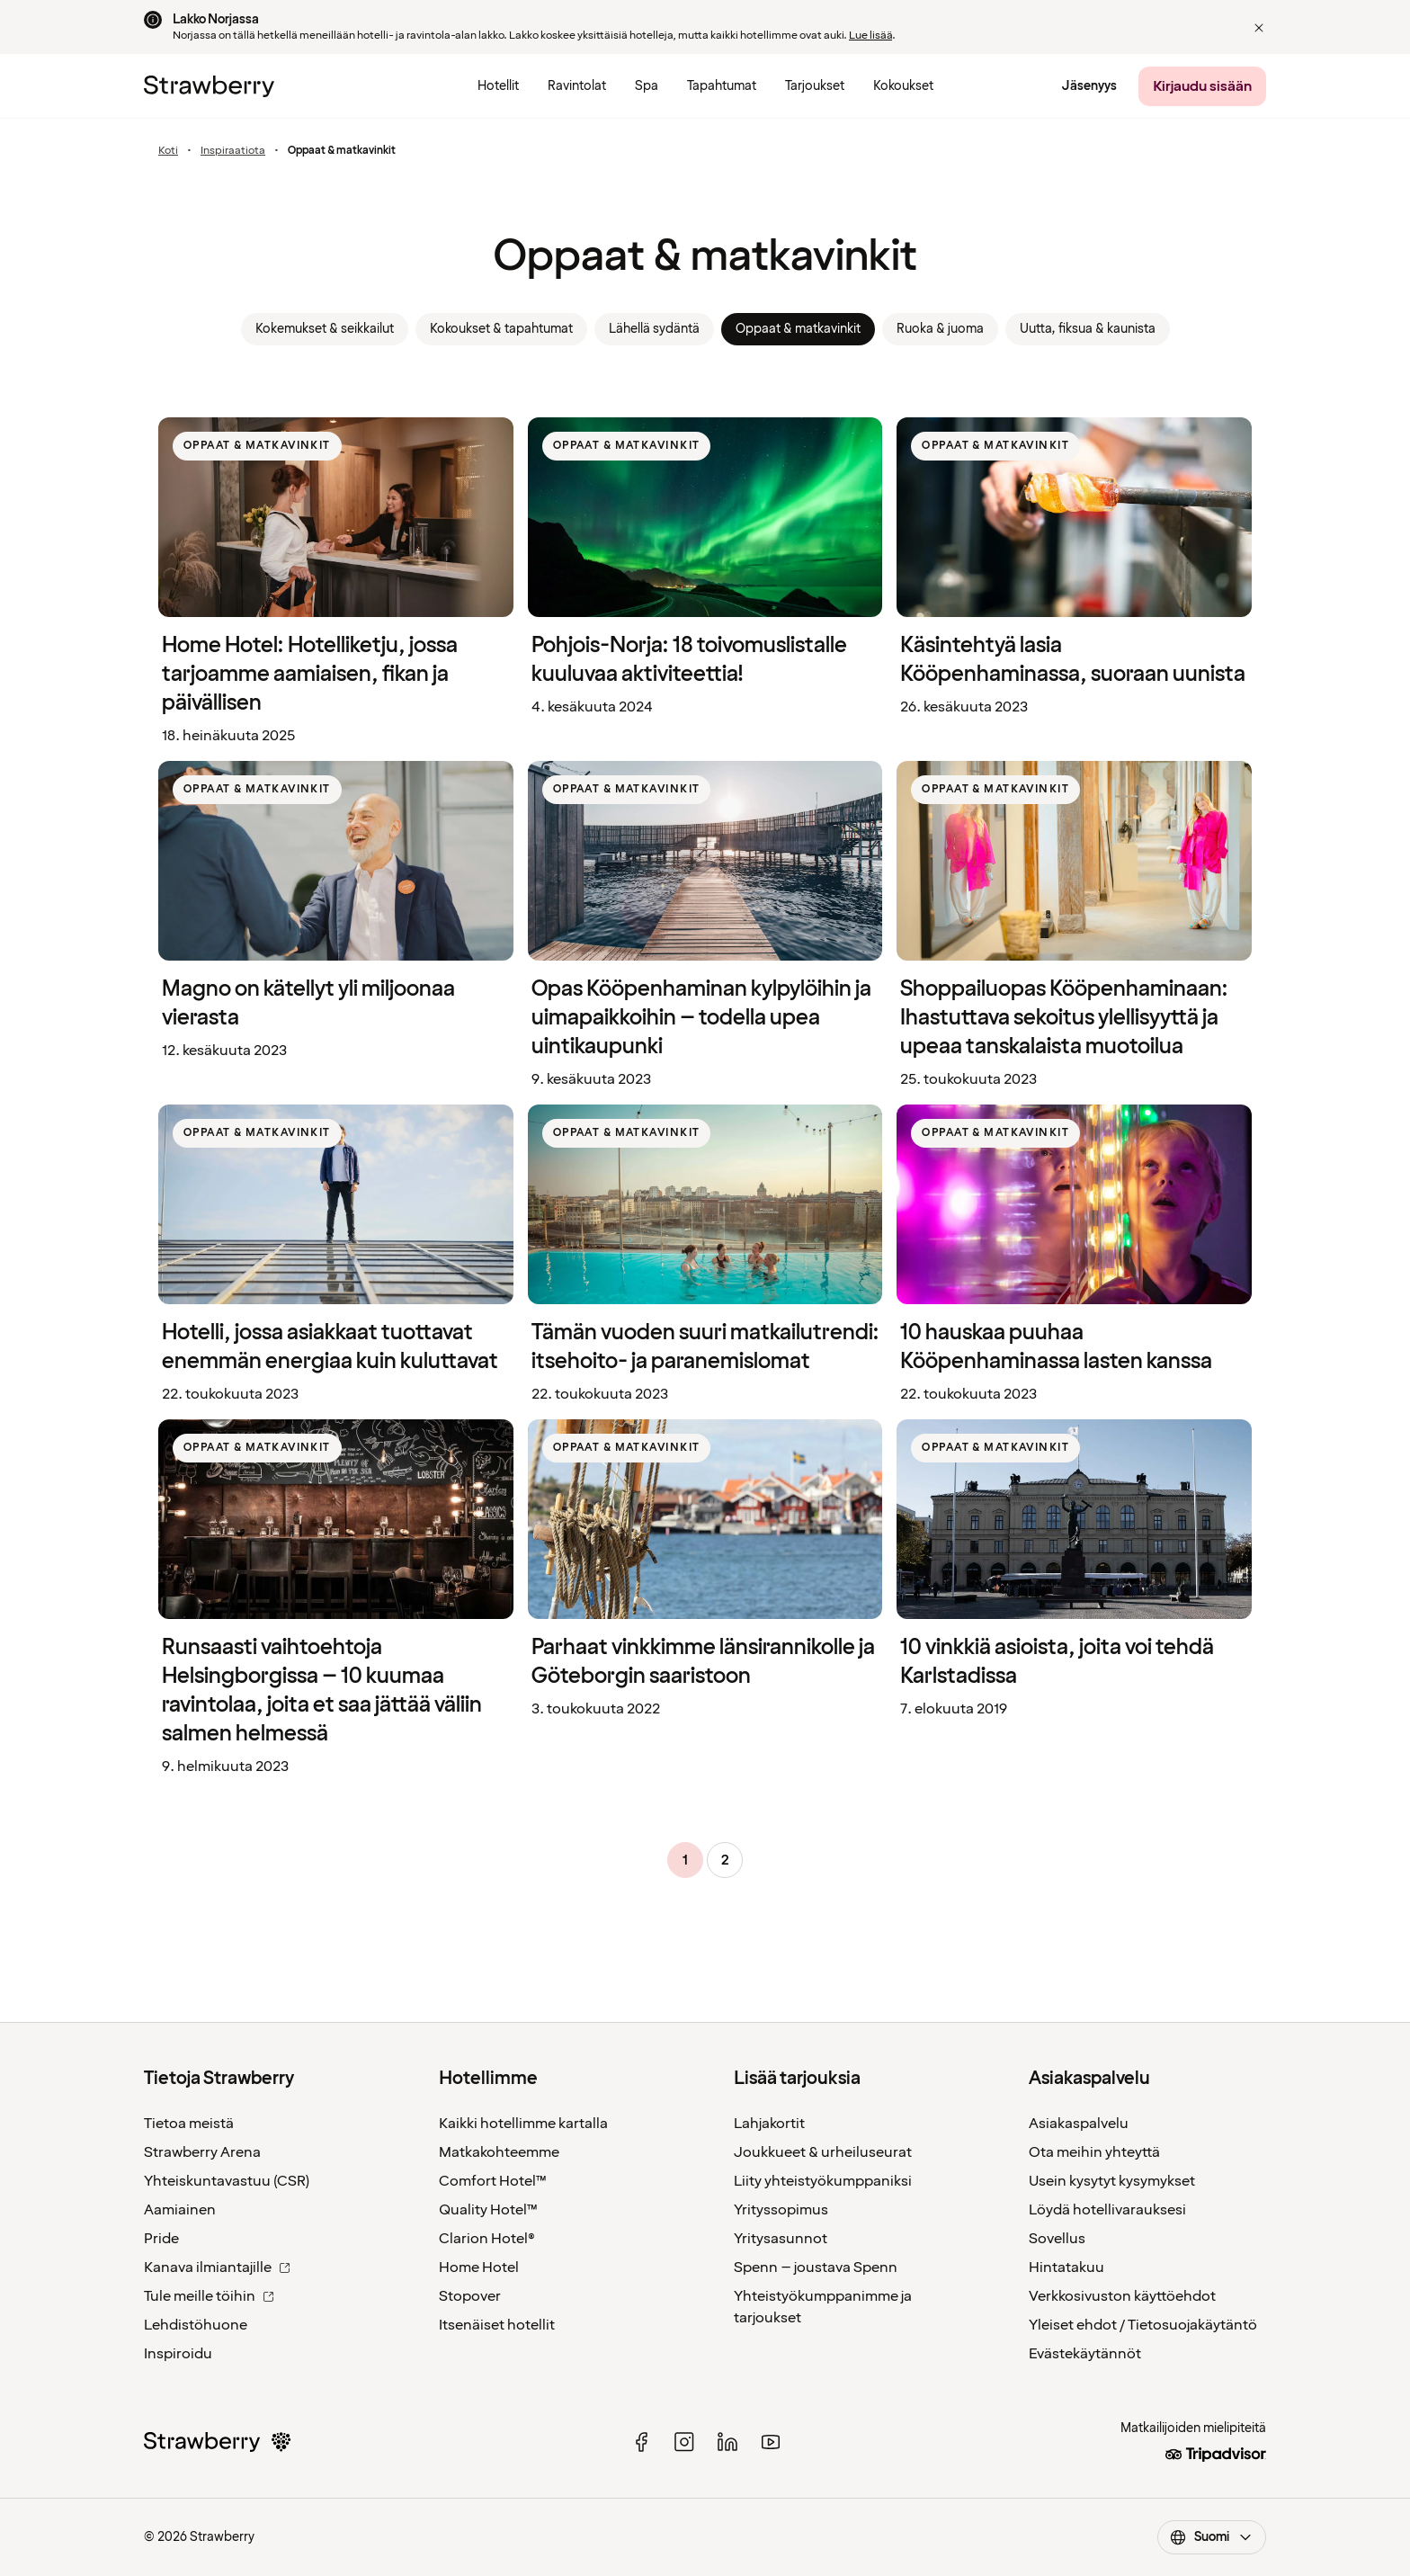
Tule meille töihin (209, 2296)
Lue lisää (870, 35)
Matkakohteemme (499, 2152)
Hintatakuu (1066, 2267)
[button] (1259, 28)
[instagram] (684, 2442)
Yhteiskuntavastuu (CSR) (226, 2181)
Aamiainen (180, 2210)
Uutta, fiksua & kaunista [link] (1088, 328)
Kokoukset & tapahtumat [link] (501, 328)
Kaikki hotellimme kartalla (523, 2123)
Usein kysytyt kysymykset (1112, 2181)
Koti (168, 151)
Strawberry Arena (202, 2152)
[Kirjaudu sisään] (1202, 86)
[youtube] (770, 2442)
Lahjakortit (769, 2123)
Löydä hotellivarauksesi (1107, 2210)
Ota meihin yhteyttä (1094, 2152)
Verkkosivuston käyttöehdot (1122, 2296)
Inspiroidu (178, 2354)
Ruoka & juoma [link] (940, 328)
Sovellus (1057, 2239)
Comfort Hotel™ (493, 2181)
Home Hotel (479, 2267)
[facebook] (641, 2442)
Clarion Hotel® (487, 2239)
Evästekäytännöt (1085, 2354)
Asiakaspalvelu (1079, 2123)
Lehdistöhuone (195, 2325)
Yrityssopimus (781, 2210)
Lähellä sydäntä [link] (654, 328)
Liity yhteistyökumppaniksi (823, 2181)
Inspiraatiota (233, 151)
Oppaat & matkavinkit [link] (798, 328)
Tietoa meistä (189, 2123)
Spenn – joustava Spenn (815, 2267)
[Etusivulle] (209, 86)
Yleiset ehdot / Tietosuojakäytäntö (1143, 2325)
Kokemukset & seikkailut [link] (324, 328)
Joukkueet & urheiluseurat (823, 2152)
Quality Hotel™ (488, 2210)
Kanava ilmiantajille (217, 2267)
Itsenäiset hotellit (497, 2325)
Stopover (470, 2296)
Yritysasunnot (780, 2239)
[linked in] (727, 2442)
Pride (161, 2239)
